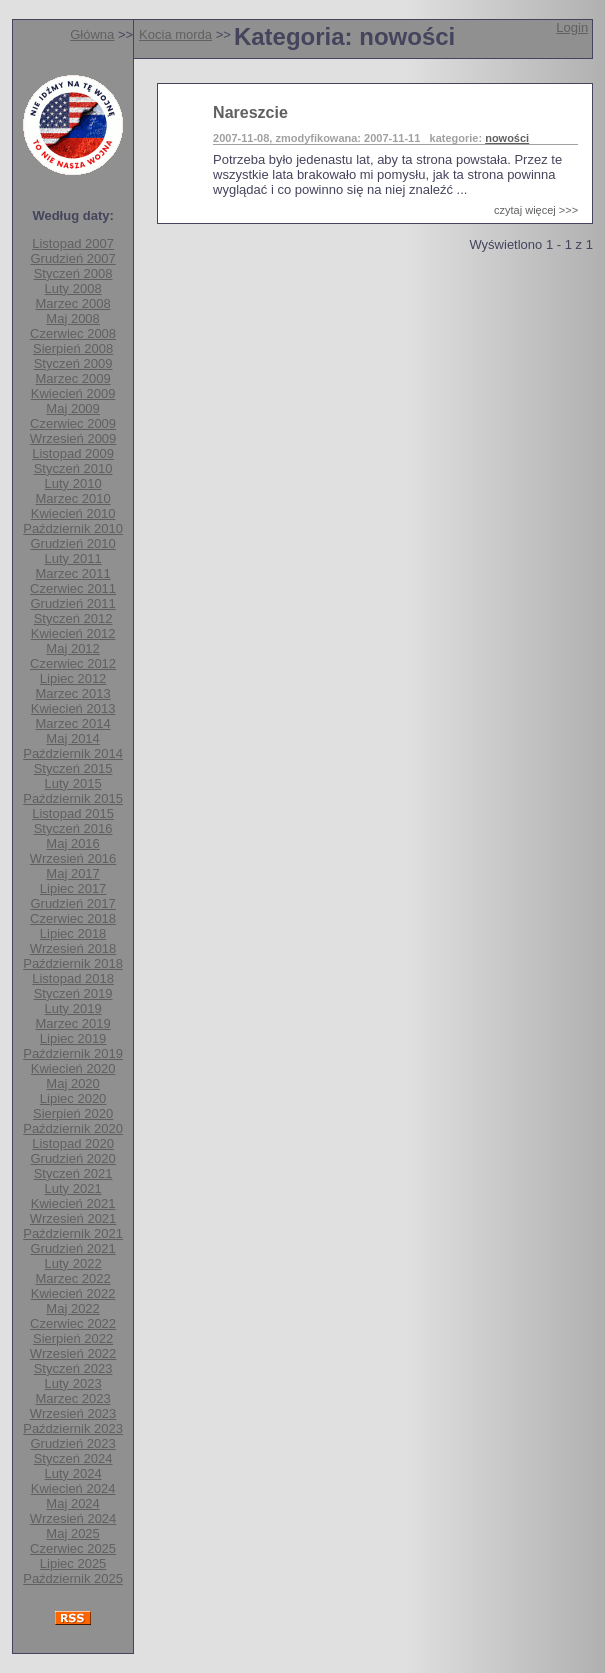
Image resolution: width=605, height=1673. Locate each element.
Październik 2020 (73, 1128)
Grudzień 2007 (72, 258)
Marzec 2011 (73, 573)
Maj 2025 (72, 1533)
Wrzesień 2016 (73, 858)
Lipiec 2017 (73, 888)
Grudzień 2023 (72, 1443)
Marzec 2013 (73, 693)
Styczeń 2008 (73, 273)
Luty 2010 (73, 483)
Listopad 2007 (73, 243)
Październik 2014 (73, 753)
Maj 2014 (72, 738)
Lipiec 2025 (73, 1563)
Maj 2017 (72, 873)
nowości (507, 138)
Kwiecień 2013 (73, 708)
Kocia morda (175, 34)
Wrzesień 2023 (73, 1413)
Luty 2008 (73, 288)
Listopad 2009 (73, 453)
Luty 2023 (73, 1383)
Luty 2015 (73, 783)
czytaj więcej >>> (536, 210)
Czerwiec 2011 (73, 588)
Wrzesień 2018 (73, 948)
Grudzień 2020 (72, 1158)
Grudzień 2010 (72, 543)
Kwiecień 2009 (73, 393)
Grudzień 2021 (72, 1248)
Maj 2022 (72, 1308)
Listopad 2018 (73, 978)
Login (572, 27)
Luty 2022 (73, 1263)
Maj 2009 (72, 408)
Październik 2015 (73, 798)
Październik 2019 (73, 1053)
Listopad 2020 (73, 1143)
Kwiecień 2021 (73, 1203)
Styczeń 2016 (73, 828)
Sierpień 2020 (73, 1113)
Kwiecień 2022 (73, 1293)
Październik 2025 (73, 1578)
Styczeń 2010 (73, 468)
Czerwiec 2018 (73, 918)
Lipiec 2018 (73, 933)
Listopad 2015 (73, 813)
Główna (92, 34)
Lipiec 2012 (73, 678)
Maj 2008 (72, 318)
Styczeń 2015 (73, 768)
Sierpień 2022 (73, 1338)
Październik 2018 (73, 963)
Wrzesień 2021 (73, 1218)
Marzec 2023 (73, 1398)
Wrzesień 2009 (73, 438)
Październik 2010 (73, 528)
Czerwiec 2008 (73, 333)
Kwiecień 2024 (73, 1488)
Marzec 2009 (73, 378)
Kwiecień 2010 (73, 513)
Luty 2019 (73, 1008)
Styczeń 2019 (73, 993)
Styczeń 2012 (73, 618)
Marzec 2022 (73, 1278)
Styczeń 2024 (73, 1458)
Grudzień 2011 (72, 603)
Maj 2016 (72, 843)
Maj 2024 (72, 1503)
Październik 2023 (73, 1428)
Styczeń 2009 (73, 363)
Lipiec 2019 (73, 1038)
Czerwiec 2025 (73, 1548)
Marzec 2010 (73, 498)
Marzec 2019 (73, 1023)
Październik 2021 (73, 1233)
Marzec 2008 (73, 303)
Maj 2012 (72, 648)
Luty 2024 (73, 1473)
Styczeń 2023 (73, 1368)
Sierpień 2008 (73, 348)
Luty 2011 (73, 558)
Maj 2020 (72, 1083)
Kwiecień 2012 (73, 633)
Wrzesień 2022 (73, 1353)
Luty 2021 (73, 1188)
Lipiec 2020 (73, 1098)
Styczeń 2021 (73, 1173)
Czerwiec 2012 (73, 663)
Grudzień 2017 (72, 903)
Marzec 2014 (73, 723)
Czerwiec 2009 (73, 423)
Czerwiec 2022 (73, 1323)
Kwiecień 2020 (73, 1068)
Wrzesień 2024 (73, 1518)
